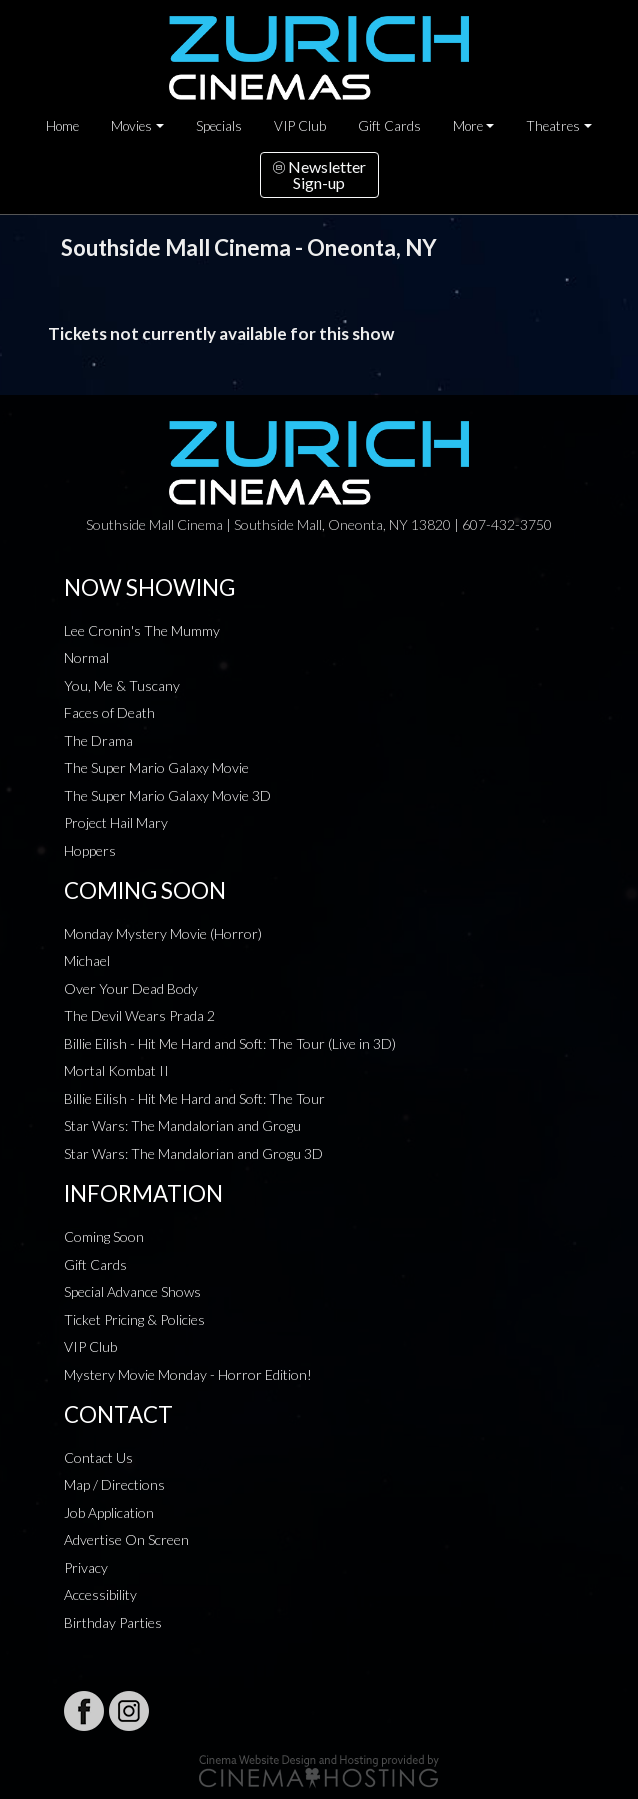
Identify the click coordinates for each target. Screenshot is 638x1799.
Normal (86, 657)
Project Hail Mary (116, 822)
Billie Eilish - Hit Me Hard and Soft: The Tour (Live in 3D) (230, 1043)
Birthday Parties (113, 1622)
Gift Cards (389, 126)
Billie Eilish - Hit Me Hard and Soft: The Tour (194, 1098)
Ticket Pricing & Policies (134, 1319)
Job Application (109, 1512)
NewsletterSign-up (319, 174)
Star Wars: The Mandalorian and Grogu (182, 1125)
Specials (219, 126)
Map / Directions (114, 1484)
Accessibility (100, 1594)
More (468, 126)
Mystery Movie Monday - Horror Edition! (188, 1374)
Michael (87, 960)
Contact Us (98, 1457)
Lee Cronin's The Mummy (142, 630)
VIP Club (300, 126)
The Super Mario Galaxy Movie (156, 767)
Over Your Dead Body (131, 988)
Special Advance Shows (132, 1291)
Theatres (553, 126)
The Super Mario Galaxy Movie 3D (167, 795)
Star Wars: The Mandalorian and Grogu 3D (193, 1153)
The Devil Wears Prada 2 (139, 1015)
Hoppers (90, 850)
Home (62, 126)
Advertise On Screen (126, 1539)
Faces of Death (109, 712)
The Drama (98, 740)
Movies (131, 126)
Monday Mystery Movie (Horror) (163, 933)
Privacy (86, 1567)
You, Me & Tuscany (122, 685)
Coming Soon (104, 1236)
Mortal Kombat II (116, 1070)
